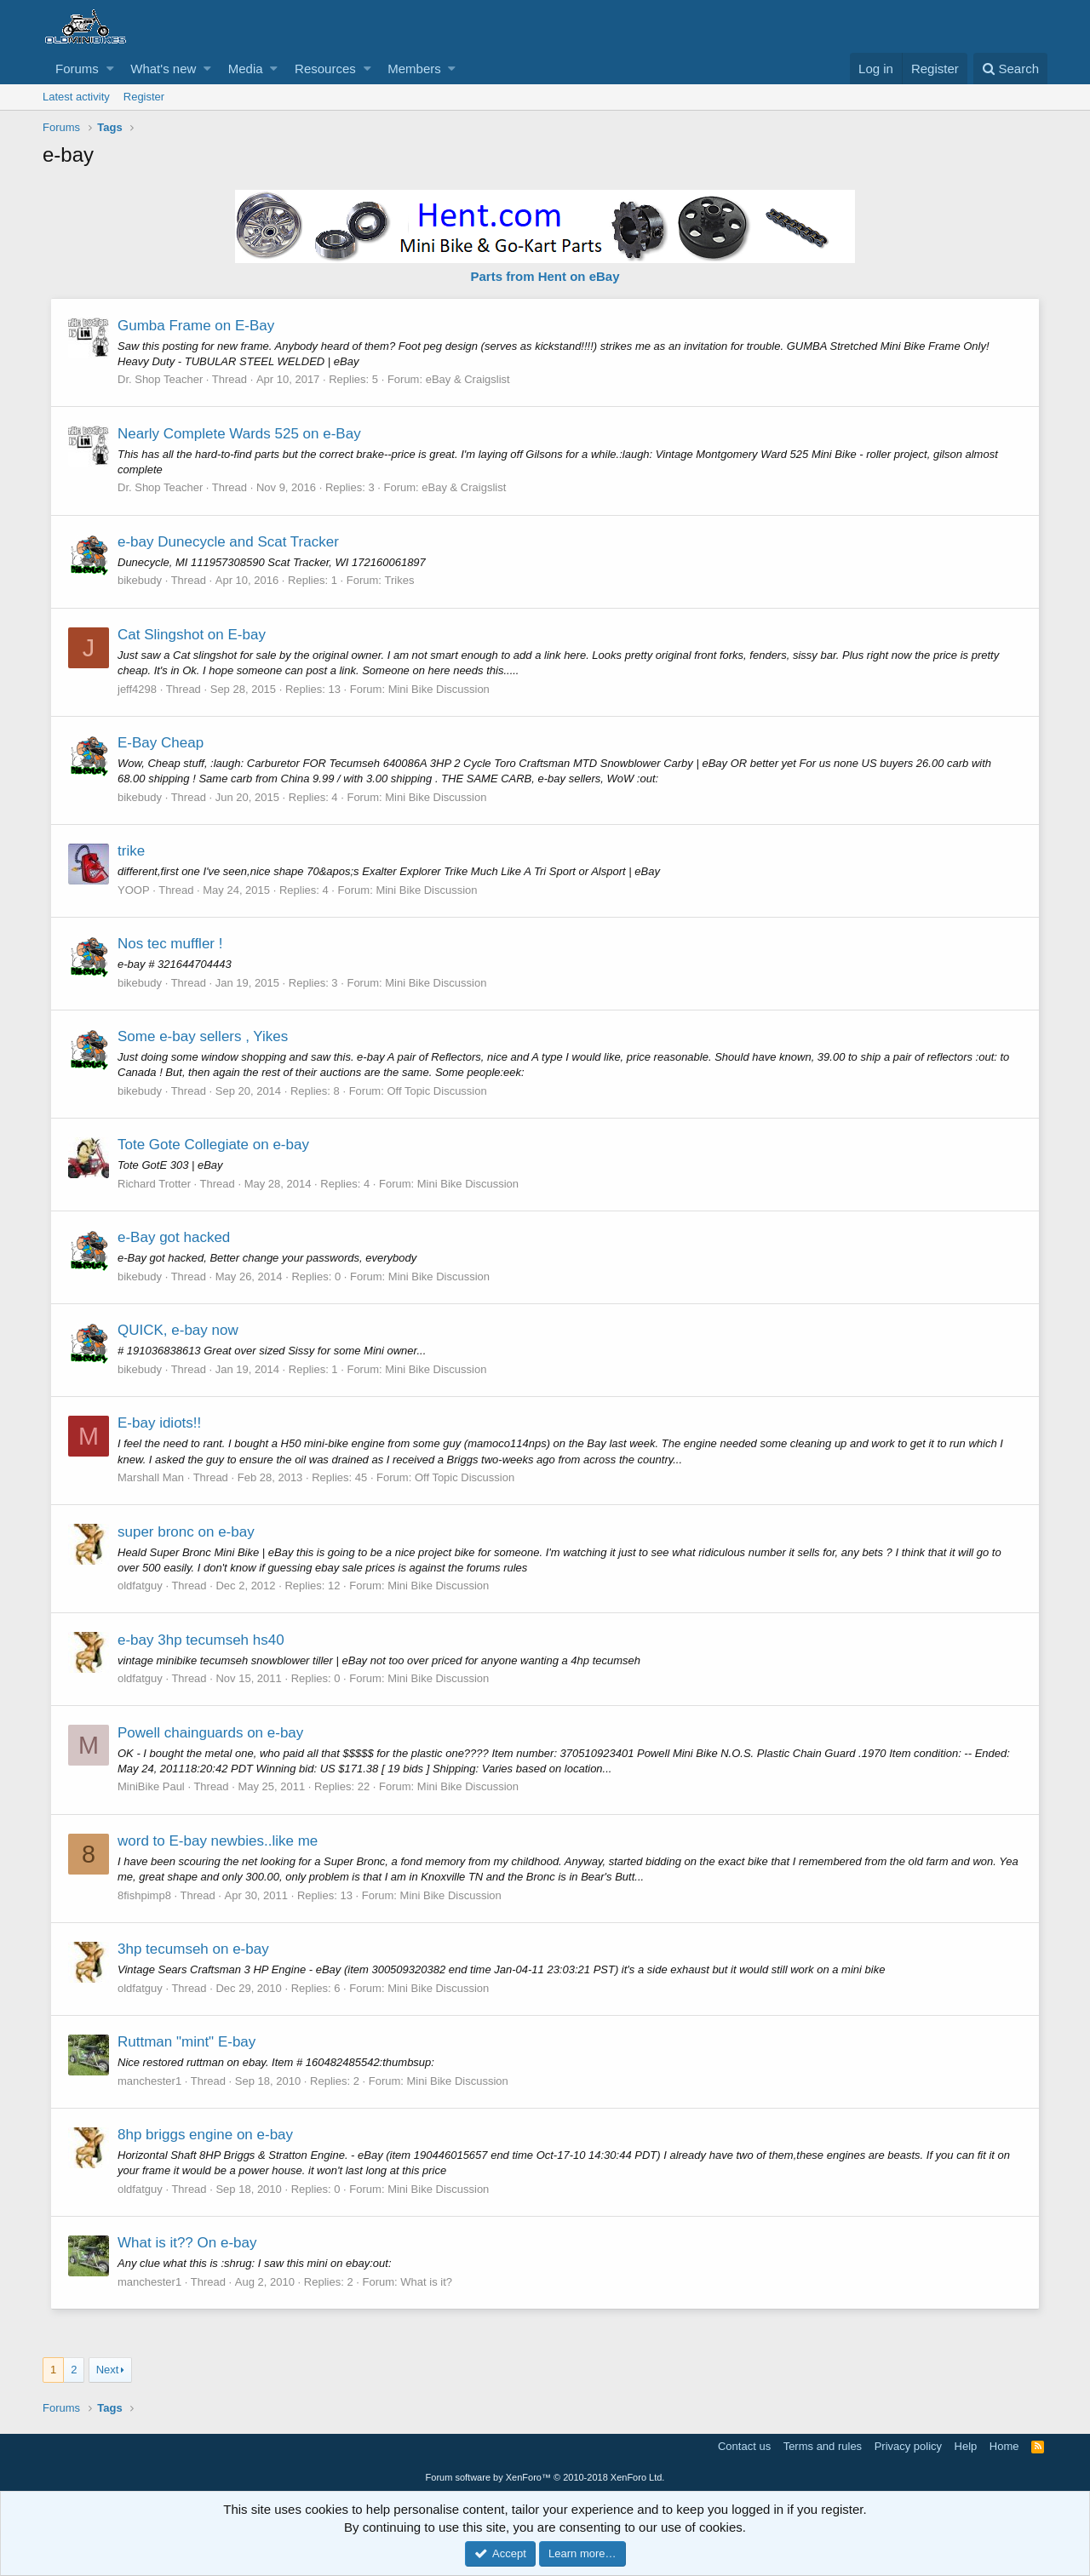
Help (966, 2446)
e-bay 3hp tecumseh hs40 (201, 1640)
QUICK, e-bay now (178, 1330)
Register (143, 96)
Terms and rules (822, 2446)
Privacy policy (908, 2446)
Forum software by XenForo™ (545, 2477)
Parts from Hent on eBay (544, 276)
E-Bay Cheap (161, 743)
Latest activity (76, 96)
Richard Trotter (155, 1183)
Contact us (744, 2446)
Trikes (401, 580)
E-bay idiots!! (160, 1423)
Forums (77, 68)
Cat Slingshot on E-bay (192, 635)
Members (414, 68)
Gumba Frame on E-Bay (196, 326)
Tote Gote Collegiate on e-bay (214, 1144)
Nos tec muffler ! (170, 944)
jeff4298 (138, 689)
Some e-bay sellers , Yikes (203, 1036)
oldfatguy (141, 1585)
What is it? (427, 2281)
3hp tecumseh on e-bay (194, 1949)
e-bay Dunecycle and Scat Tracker (229, 542)
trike (132, 851)
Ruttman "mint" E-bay (187, 2042)
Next (107, 2369)
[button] (110, 68)
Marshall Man (151, 1477)
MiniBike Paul (152, 1786)
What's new (163, 68)
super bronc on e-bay (186, 1532)
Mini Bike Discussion (439, 689)
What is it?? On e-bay (187, 2243)
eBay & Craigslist (469, 379)
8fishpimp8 (145, 1895)
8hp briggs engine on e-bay (206, 2135)
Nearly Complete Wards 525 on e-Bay (240, 434)
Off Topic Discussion (437, 1091)
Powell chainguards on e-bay (211, 1733)
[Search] (1010, 68)
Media (245, 68)
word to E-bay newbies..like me (218, 1841)
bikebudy (140, 580)
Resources (325, 68)
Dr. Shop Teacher (161, 379)
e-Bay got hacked (174, 1237)
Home (1004, 2446)
